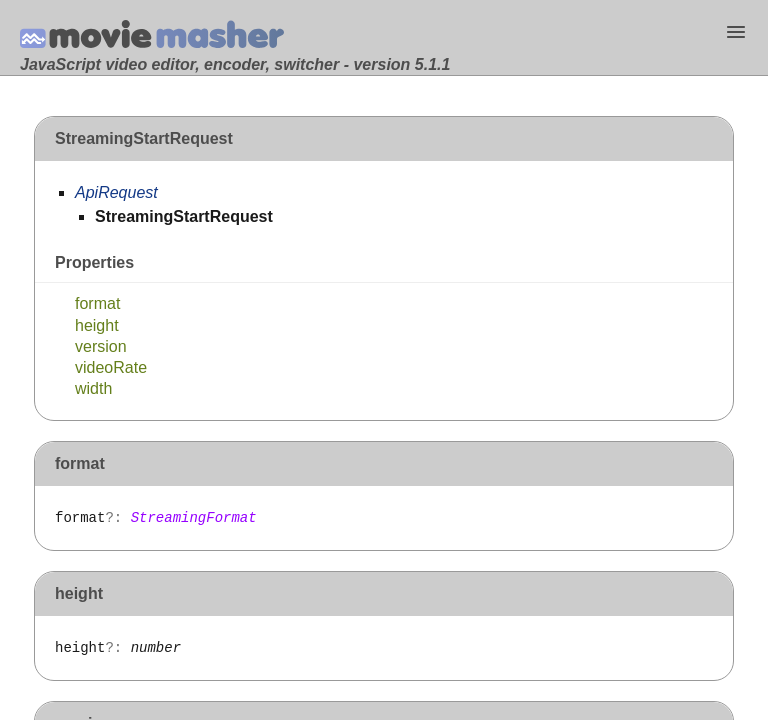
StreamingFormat (194, 518)
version (101, 346)
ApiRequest (116, 192)
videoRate (111, 367)
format (97, 303)
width (93, 388)
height (97, 325)
